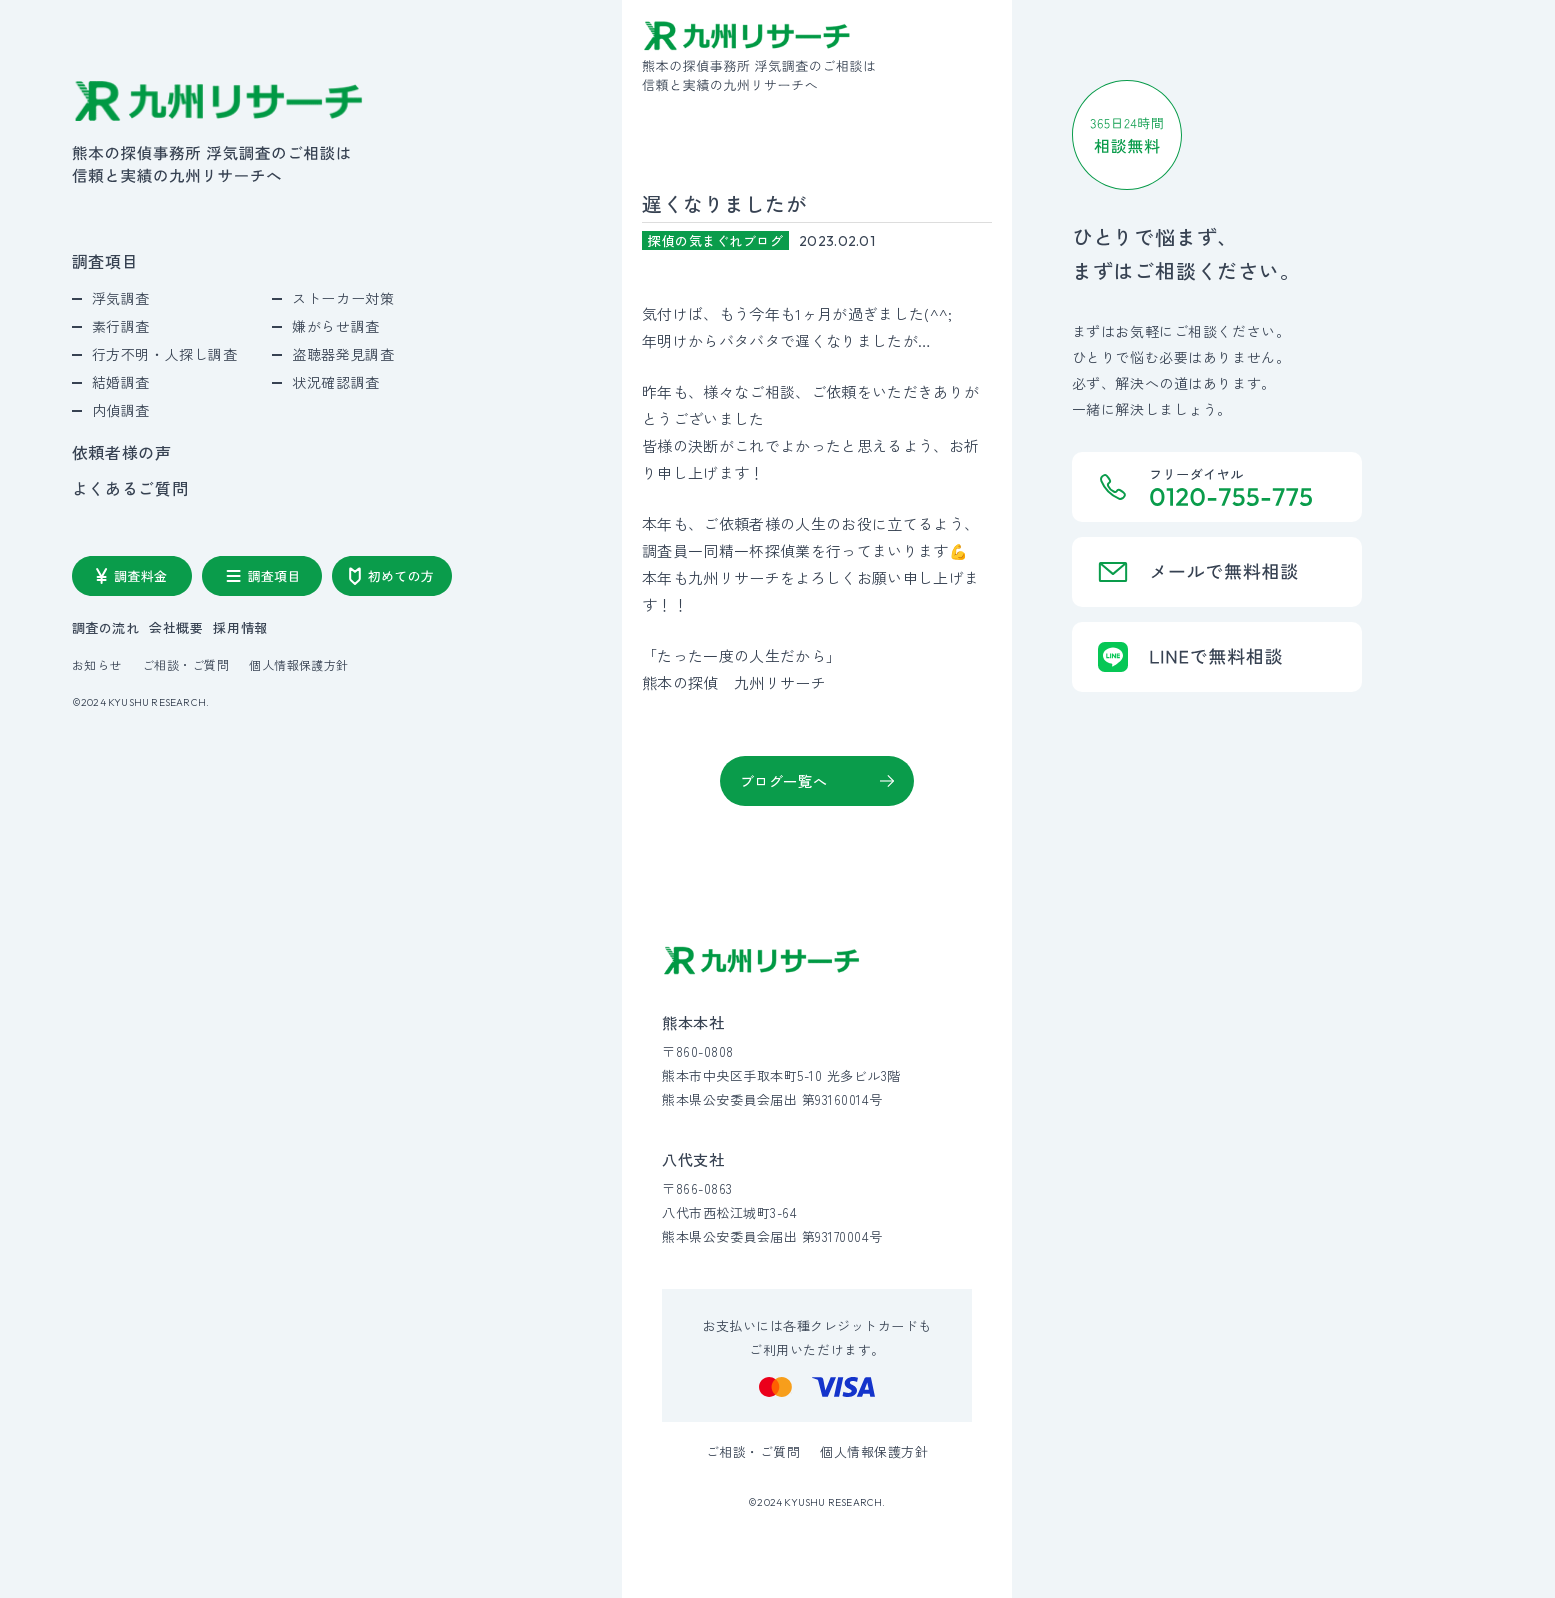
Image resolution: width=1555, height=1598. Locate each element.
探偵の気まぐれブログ (715, 240)
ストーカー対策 (343, 298)
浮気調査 (121, 298)
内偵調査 (121, 410)
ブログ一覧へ (783, 781)
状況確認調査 (335, 382)
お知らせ (97, 665)
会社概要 (176, 627)
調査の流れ (106, 627)
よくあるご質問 (130, 488)
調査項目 (105, 261)
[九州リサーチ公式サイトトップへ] (762, 960)
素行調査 (121, 326)
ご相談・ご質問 (185, 665)
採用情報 (240, 627)
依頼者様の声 (122, 452)
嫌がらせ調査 (335, 326)
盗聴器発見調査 (343, 354)
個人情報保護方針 (299, 665)
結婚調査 (121, 382)
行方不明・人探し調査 (165, 354)
